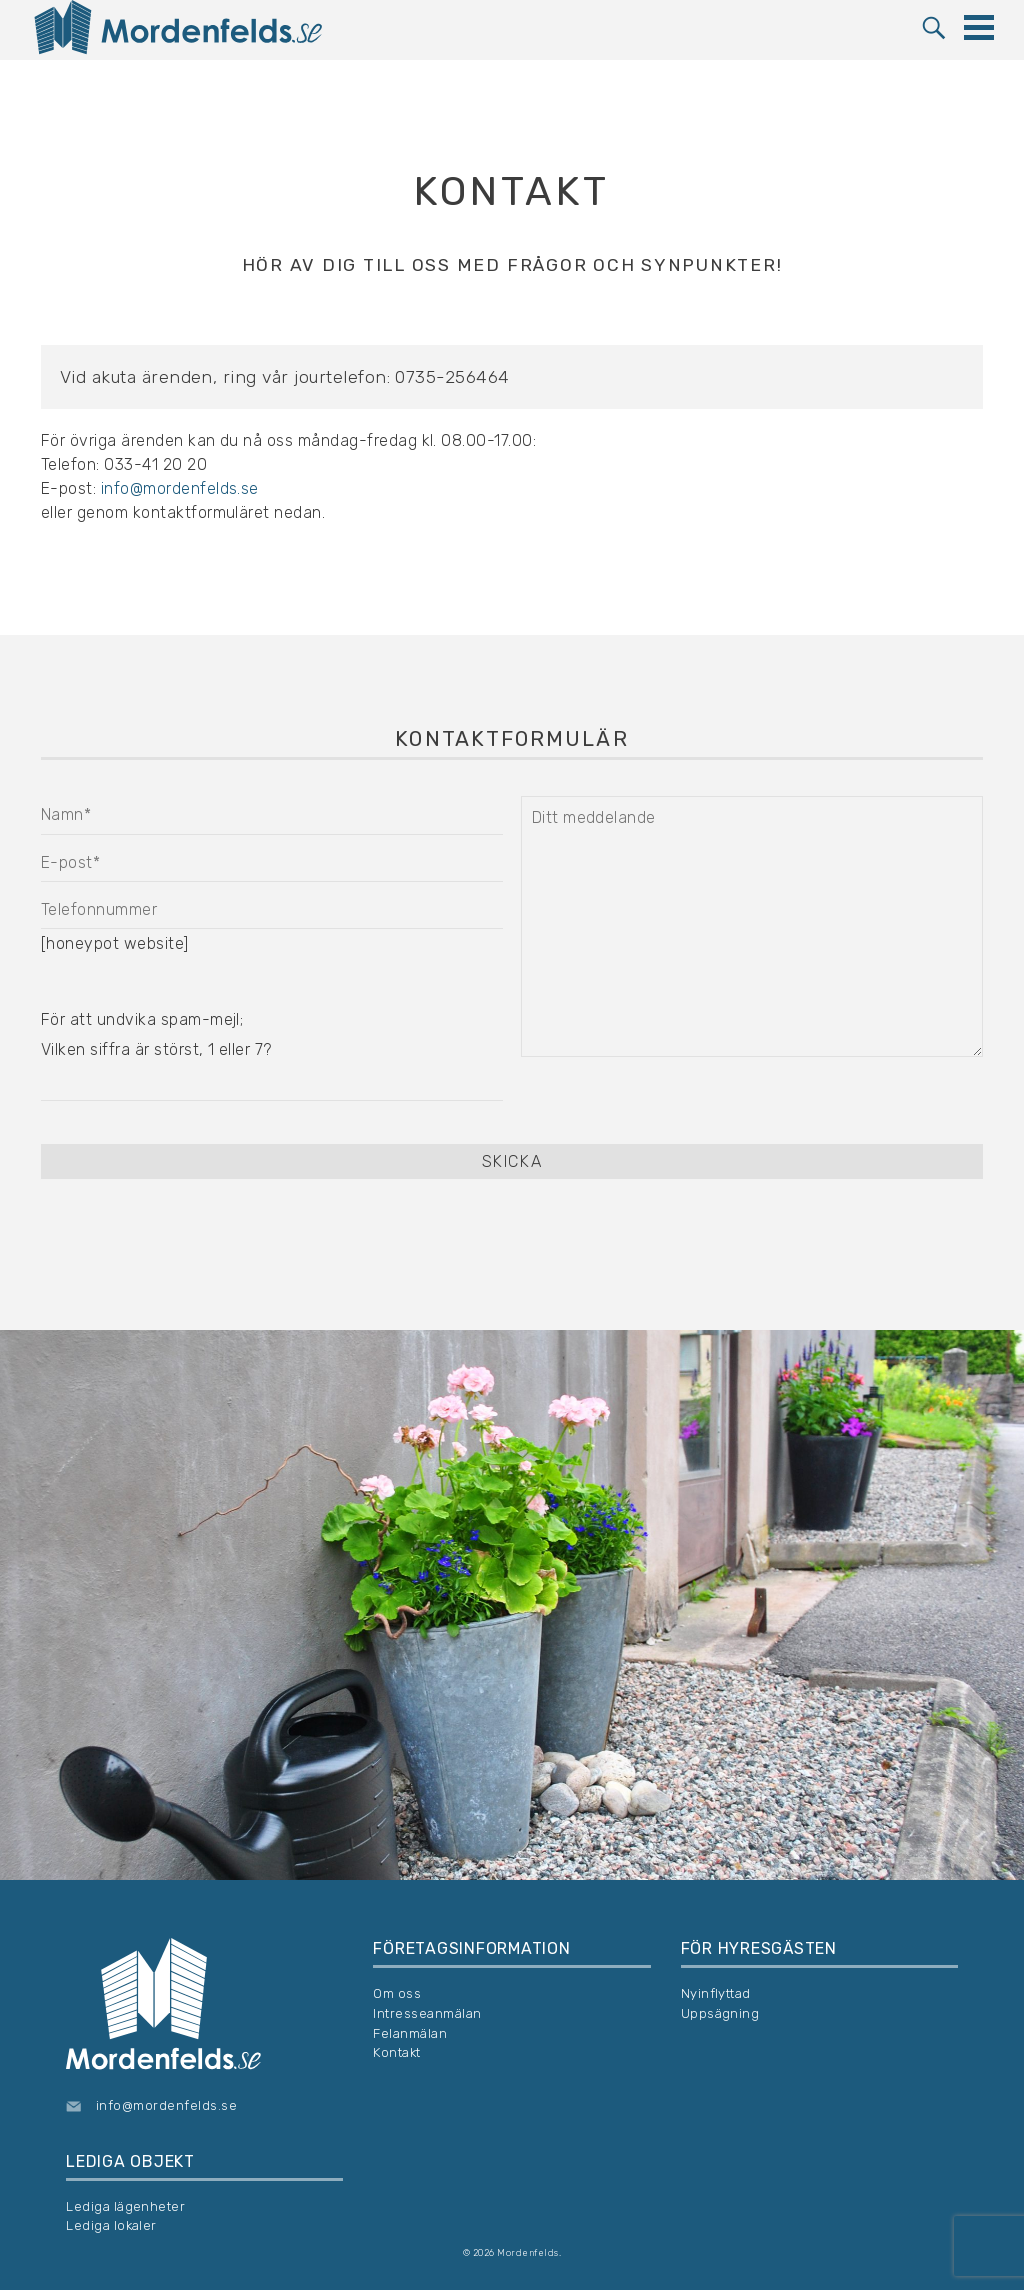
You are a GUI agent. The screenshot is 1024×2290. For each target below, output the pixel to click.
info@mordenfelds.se (180, 488)
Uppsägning (720, 2013)
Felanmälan (410, 2033)
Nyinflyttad (716, 1993)
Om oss (397, 1993)
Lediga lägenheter (125, 2206)
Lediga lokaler (111, 2225)
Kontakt (396, 2052)
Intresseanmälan (427, 2013)
